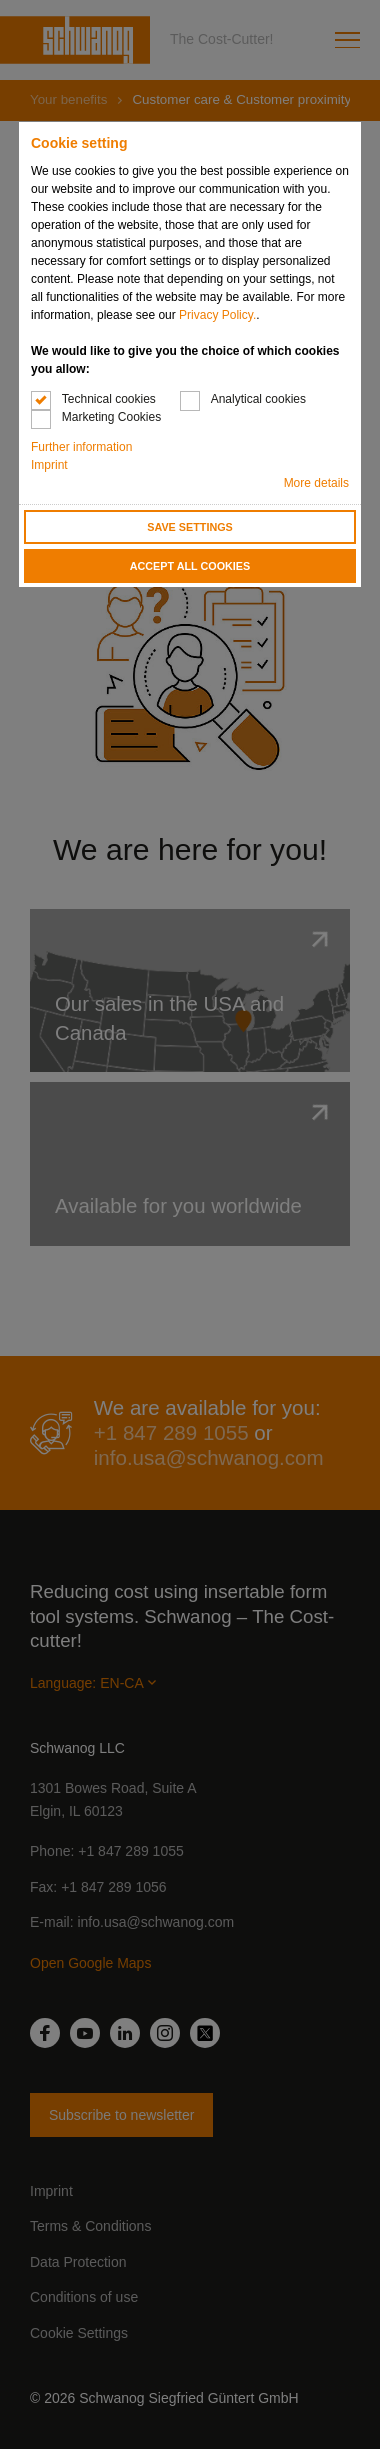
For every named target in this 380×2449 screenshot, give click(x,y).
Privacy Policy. (217, 315)
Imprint (49, 465)
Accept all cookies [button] (190, 566)
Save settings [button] (190, 527)
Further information (81, 447)
